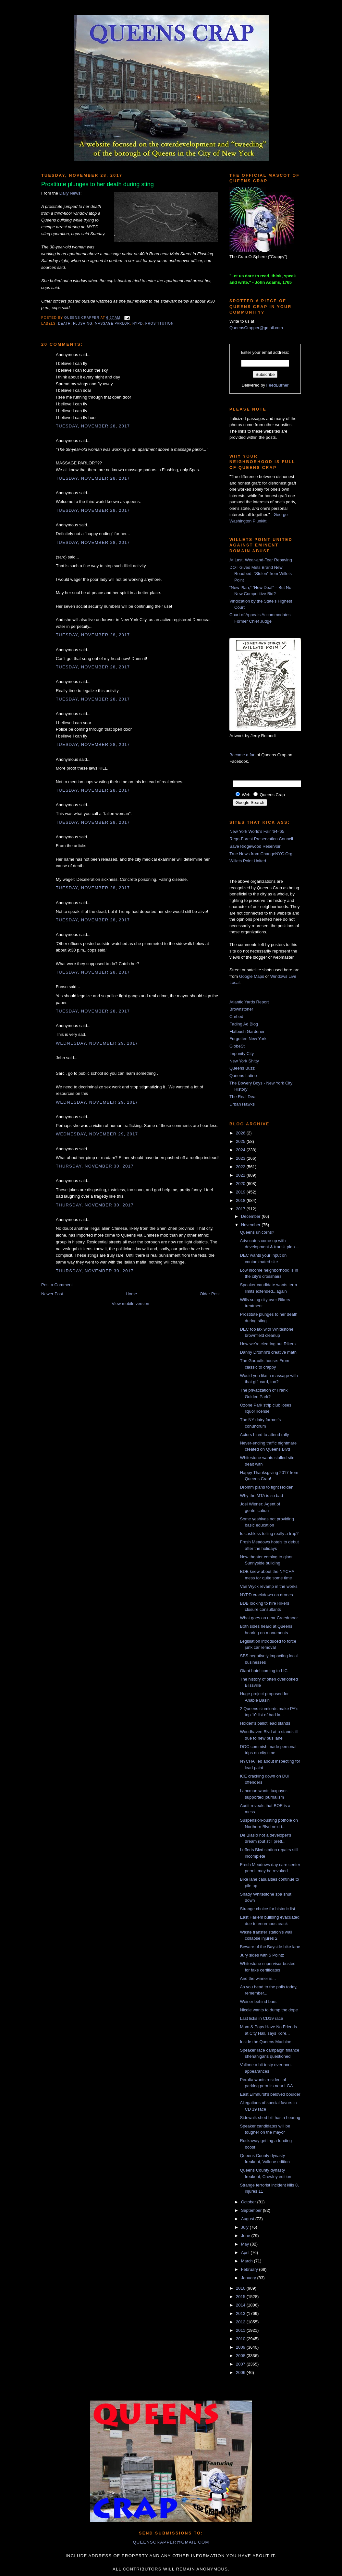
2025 (241, 1141)
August (248, 2218)
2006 (241, 2372)
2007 (241, 2364)
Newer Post (52, 1293)
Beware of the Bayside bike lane (270, 1946)
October (249, 2201)
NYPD (137, 323)
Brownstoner (241, 1009)
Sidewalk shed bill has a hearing (270, 2117)
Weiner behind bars (258, 2001)
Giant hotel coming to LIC (263, 1670)
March (247, 2260)
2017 (241, 1208)
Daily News (69, 193)
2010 (241, 2338)
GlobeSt (237, 1046)
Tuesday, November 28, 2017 (93, 426)
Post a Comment (57, 1284)
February (250, 2269)
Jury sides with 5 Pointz (262, 1955)
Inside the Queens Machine (265, 2041)
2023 (241, 1158)
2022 (241, 1166)
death (64, 323)
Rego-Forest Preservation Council (261, 838)
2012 (241, 2321)
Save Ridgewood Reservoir (255, 846)
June (246, 2235)
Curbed (236, 1016)
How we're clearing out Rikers (268, 1343)
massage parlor (112, 323)
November (251, 1224)
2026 (241, 1133)
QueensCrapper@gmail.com (256, 327)
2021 (241, 1175)
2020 (241, 1183)
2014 (241, 2305)
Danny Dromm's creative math (268, 1352)
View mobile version (130, 1303)
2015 (241, 2296)
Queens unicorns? (257, 1232)
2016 (241, 2288)
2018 (241, 1200)
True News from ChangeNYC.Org (260, 853)
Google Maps (251, 976)
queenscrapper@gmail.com (171, 2542)
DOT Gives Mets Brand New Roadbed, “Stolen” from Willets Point (260, 573)
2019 (241, 1192)
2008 (241, 2355)
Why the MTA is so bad (261, 1495)
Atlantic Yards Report (249, 1002)
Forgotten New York (247, 1038)
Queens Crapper (82, 317)
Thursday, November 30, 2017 (95, 1166)
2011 (241, 2330)
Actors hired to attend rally (264, 1434)
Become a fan (242, 754)
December (251, 1216)
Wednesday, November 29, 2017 (97, 1043)
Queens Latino (243, 1075)
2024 (241, 1149)
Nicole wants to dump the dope (269, 2009)
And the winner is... (258, 1978)
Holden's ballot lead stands (265, 1723)
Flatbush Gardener (246, 1031)
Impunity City (241, 1053)
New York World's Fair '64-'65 (256, 831)
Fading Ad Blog (243, 1024)
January (249, 2277)
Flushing (82, 323)
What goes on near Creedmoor (269, 1617)
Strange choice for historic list (267, 1908)
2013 (241, 2313)
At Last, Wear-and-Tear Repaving (260, 559)
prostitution (159, 323)
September (252, 2210)
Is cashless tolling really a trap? (269, 1533)
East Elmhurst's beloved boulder (270, 2094)
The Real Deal (242, 1096)
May (245, 2244)
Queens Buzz (242, 1068)
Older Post (210, 1293)
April (246, 2252)
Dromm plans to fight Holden (266, 1487)
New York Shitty (244, 1061)
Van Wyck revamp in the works (268, 1586)
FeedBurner (277, 385)
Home (131, 1293)
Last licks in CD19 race (261, 2018)
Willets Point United (247, 860)
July (245, 2227)
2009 (241, 2347)
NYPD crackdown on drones (266, 1594)
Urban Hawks (242, 1104)
